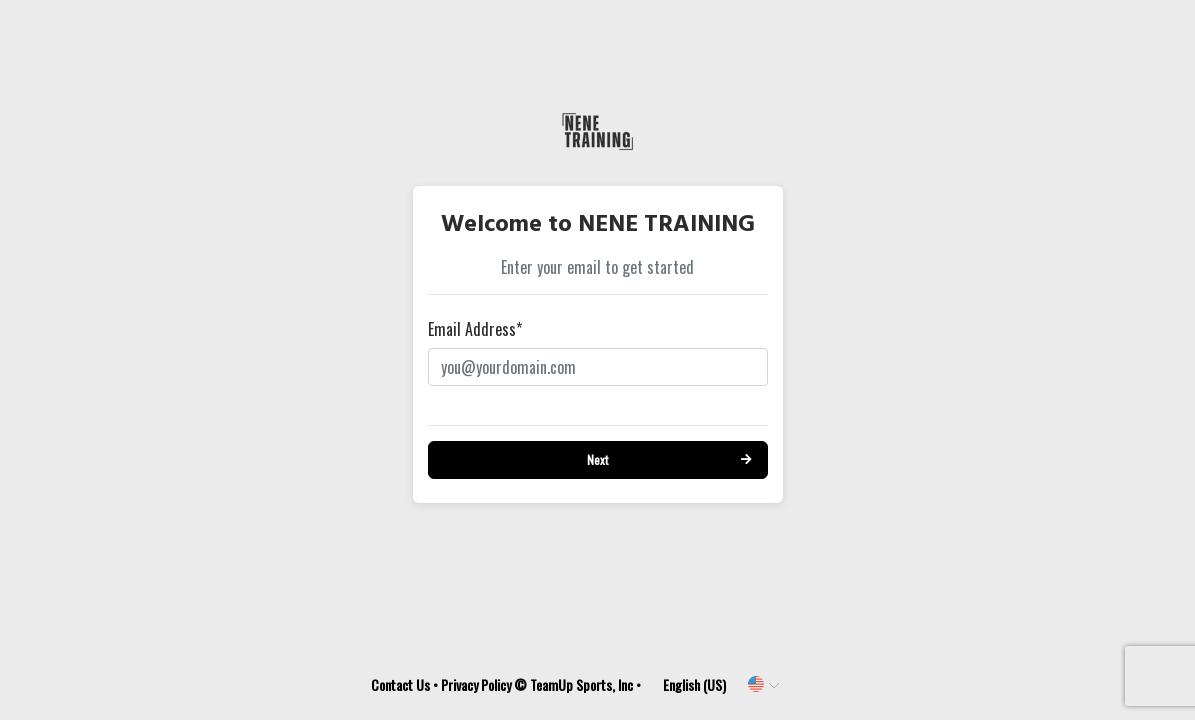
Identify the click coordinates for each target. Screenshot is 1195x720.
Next (597, 459)
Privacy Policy (476, 684)
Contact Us (400, 684)
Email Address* (475, 329)
